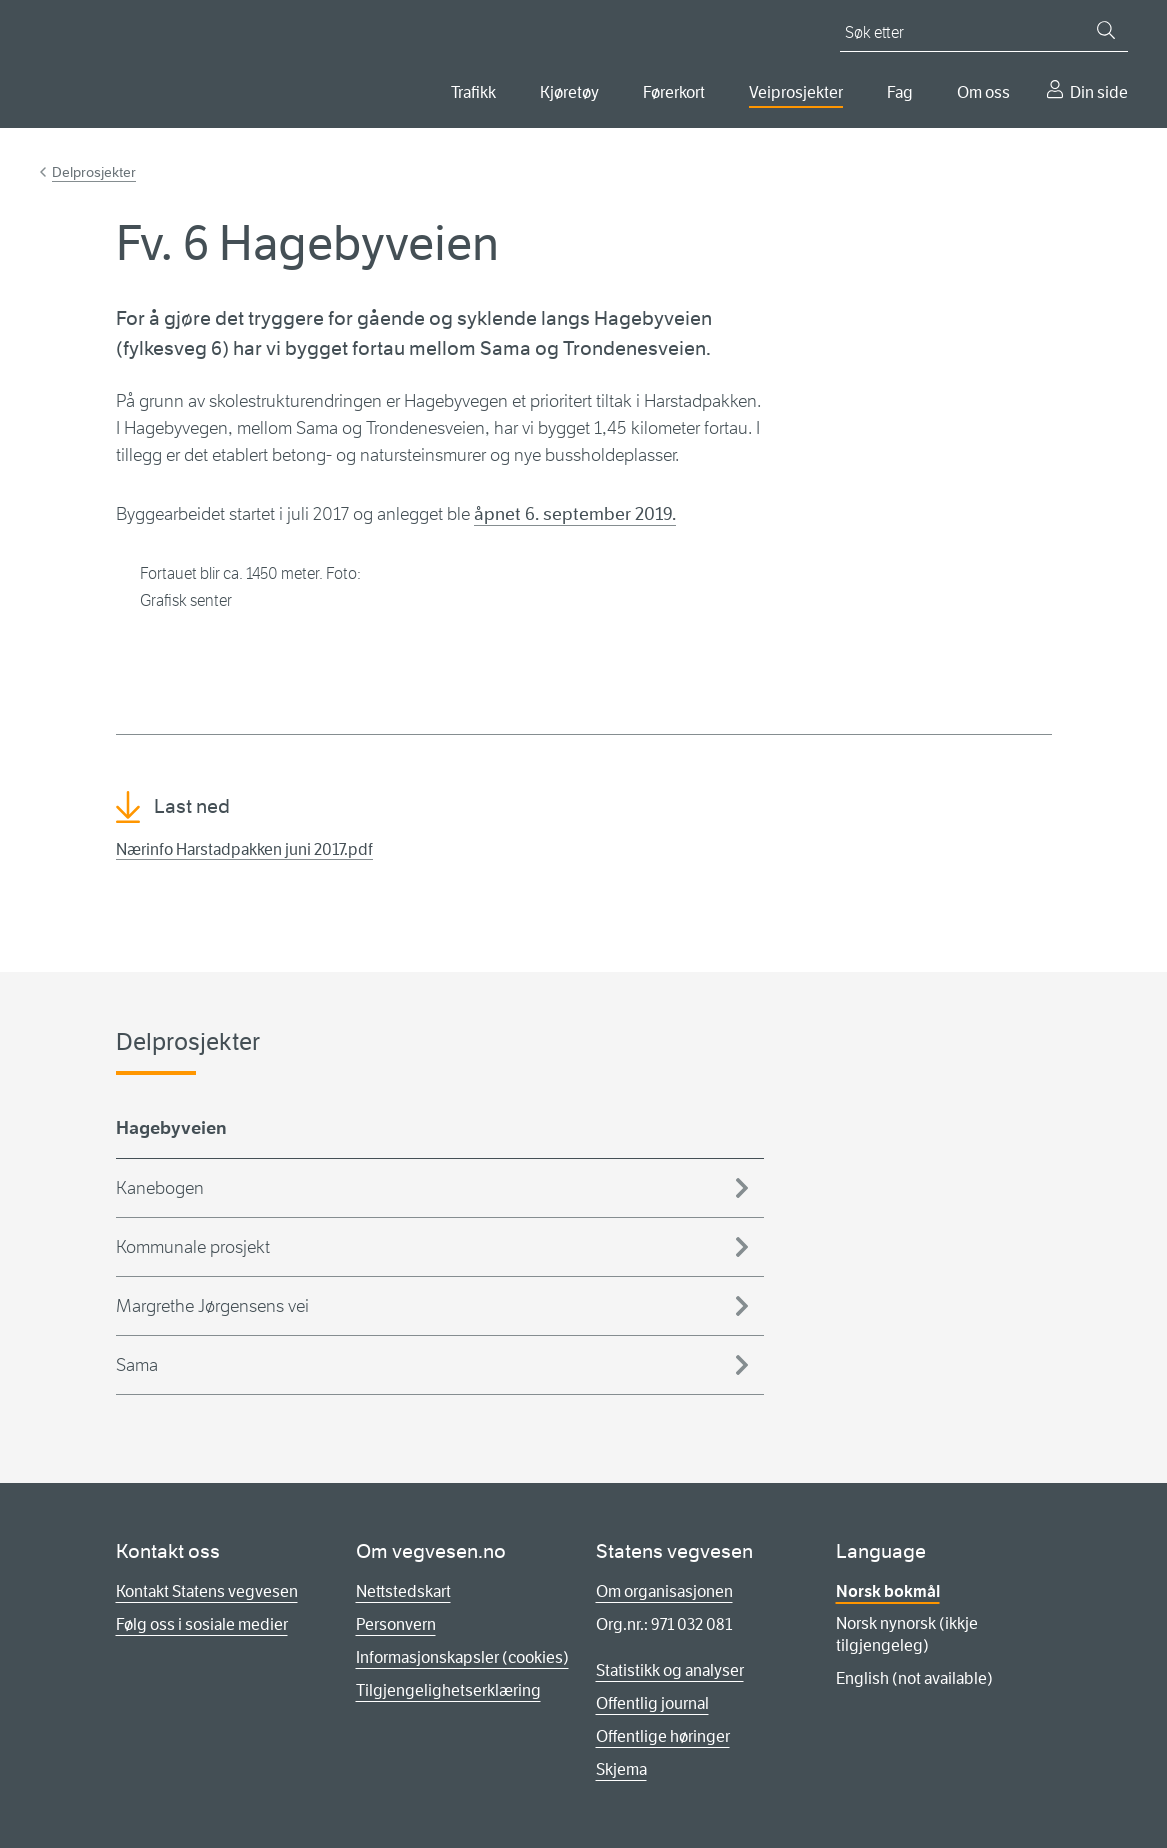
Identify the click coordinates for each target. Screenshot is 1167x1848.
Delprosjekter (94, 172)
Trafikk (473, 92)
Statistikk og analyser (670, 1670)
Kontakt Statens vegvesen (207, 1591)
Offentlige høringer (663, 1736)
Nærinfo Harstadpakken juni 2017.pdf (244, 849)
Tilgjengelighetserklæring (448, 1690)
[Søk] (1106, 30)
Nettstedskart (403, 1591)
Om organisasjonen (664, 1591)
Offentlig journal (652, 1703)
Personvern (396, 1624)
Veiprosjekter (796, 92)
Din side (1099, 92)
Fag (900, 92)
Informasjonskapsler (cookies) (462, 1657)
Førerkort (674, 92)
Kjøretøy (569, 92)
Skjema (621, 1769)
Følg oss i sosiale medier (202, 1624)
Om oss (983, 92)
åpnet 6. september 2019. (575, 514)
